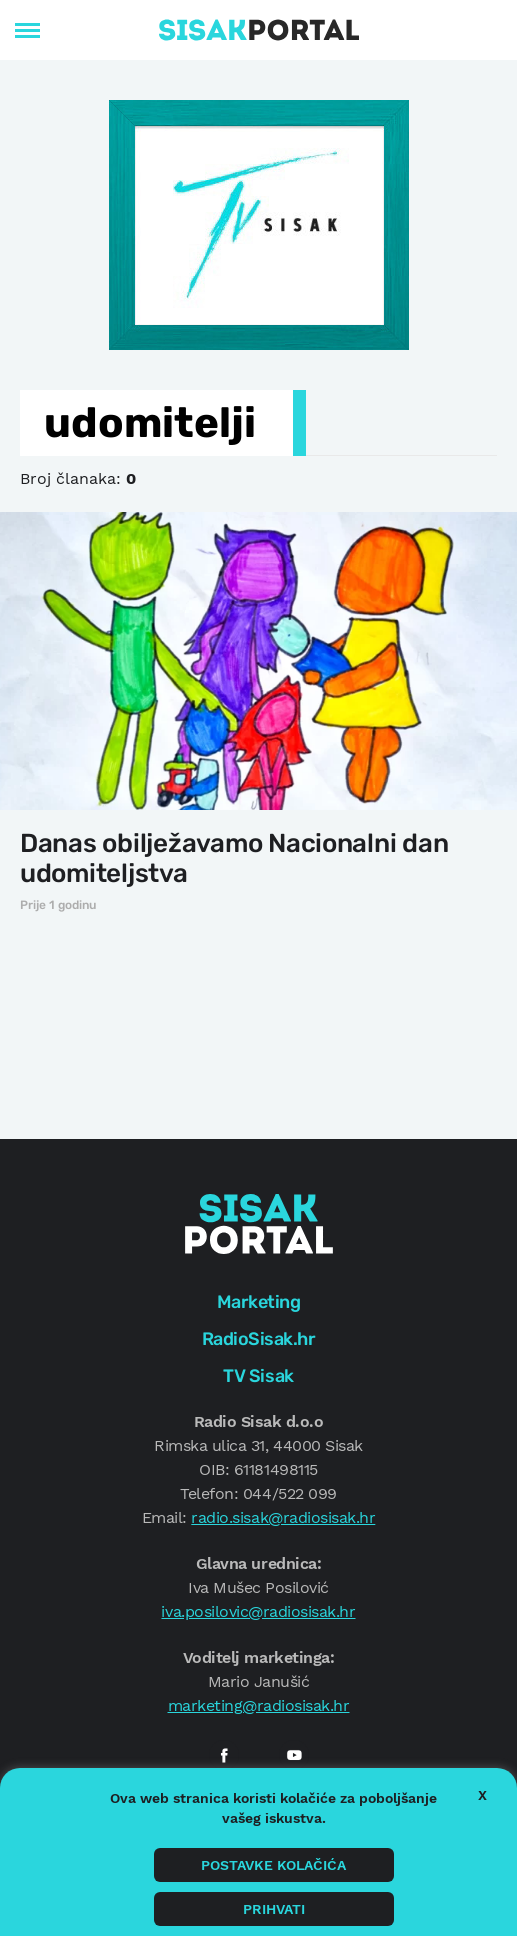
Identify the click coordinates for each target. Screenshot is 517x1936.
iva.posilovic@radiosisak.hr (258, 1611)
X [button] (482, 1795)
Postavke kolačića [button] (273, 1865)
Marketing (259, 1302)
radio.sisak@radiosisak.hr (283, 1517)
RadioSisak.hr (259, 1339)
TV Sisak (258, 1376)
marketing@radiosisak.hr (259, 1705)
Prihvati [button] (274, 1909)
